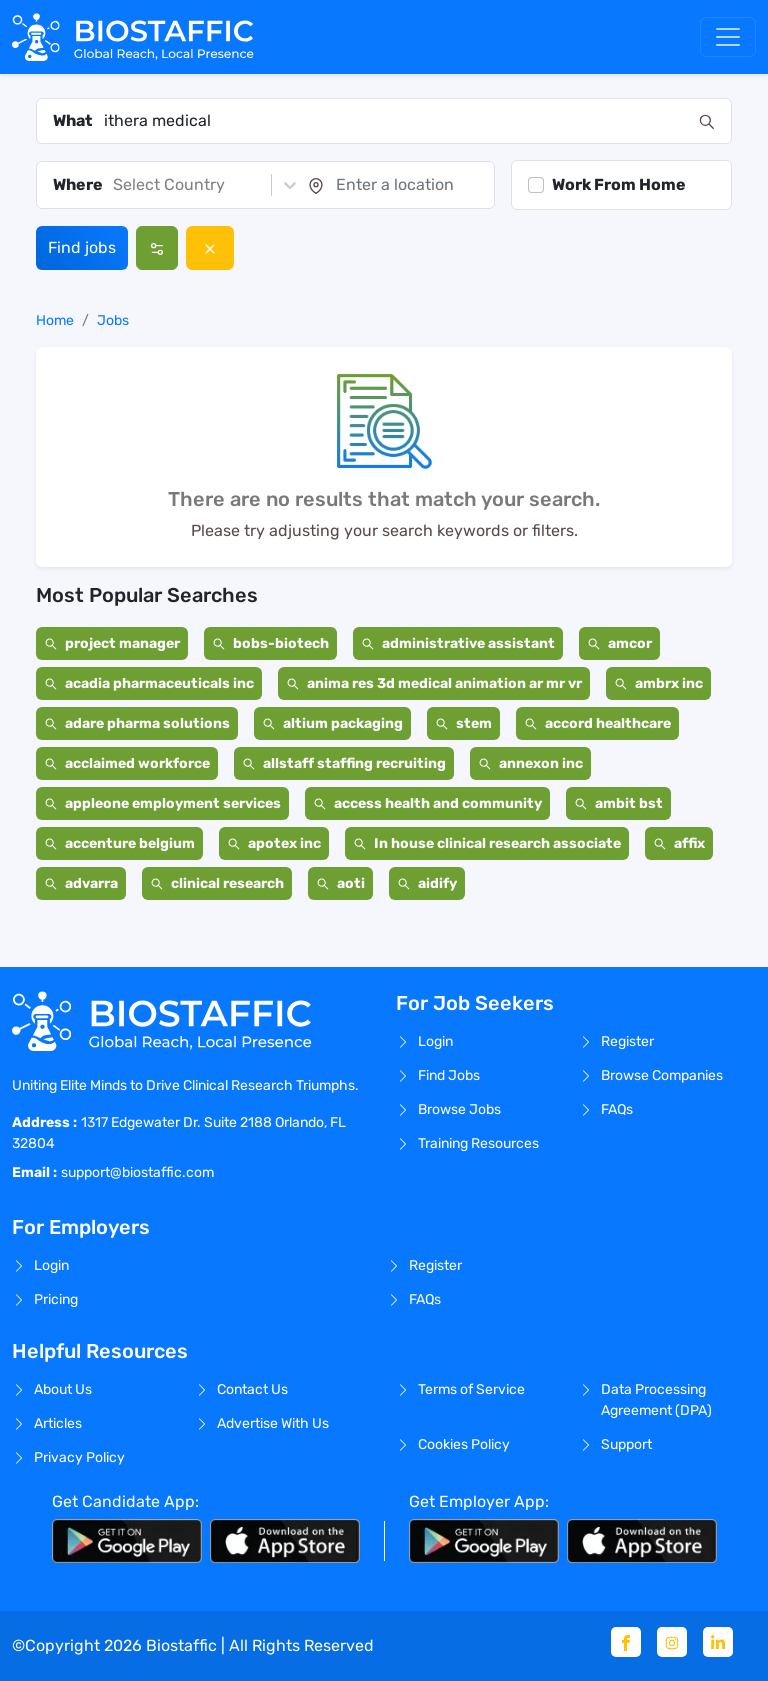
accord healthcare (597, 723)
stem (463, 723)
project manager (112, 643)
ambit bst (618, 803)
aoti (340, 883)
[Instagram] (672, 1642)
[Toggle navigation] (728, 37)
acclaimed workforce (127, 763)
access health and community (427, 803)
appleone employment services (162, 803)
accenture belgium (119, 843)
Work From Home (619, 184)
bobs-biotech (270, 643)
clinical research (217, 883)
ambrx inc (658, 683)
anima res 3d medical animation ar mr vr (434, 683)
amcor (619, 643)
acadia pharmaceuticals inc (149, 683)
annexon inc (530, 763)
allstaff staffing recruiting (344, 763)
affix (679, 843)
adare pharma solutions (137, 723)
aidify (427, 883)
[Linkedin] (718, 1642)
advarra (81, 883)
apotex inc (274, 843)
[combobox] (395, 121)
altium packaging (332, 723)
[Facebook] (626, 1642)
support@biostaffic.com (137, 1172)
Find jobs (82, 247)
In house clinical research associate (487, 843)
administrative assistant (458, 643)
